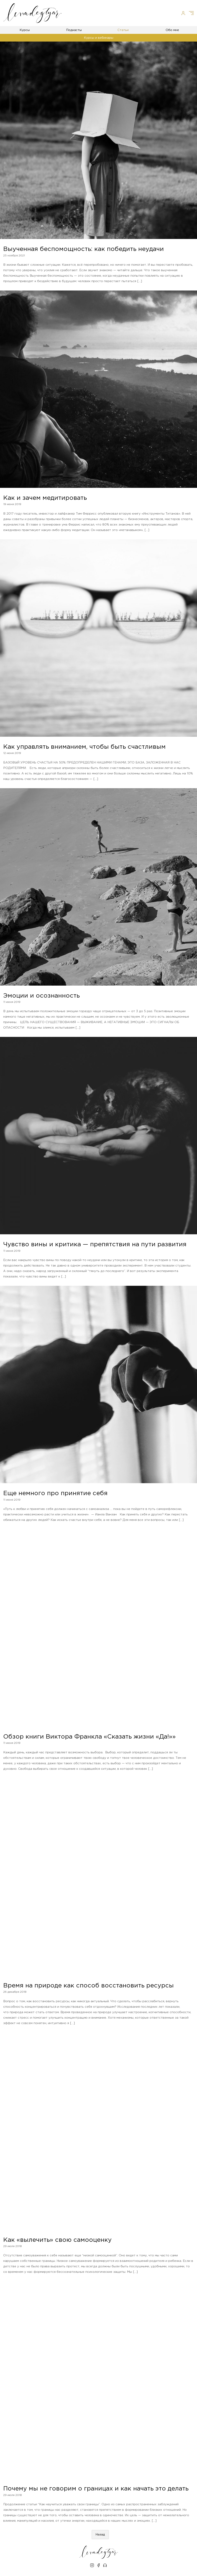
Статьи (123, 30)
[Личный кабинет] (183, 13)
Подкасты (74, 30)
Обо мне (172, 30)
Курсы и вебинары (98, 37)
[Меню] (191, 13)
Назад (100, 2534)
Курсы (25, 30)
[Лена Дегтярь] (32, 13)
